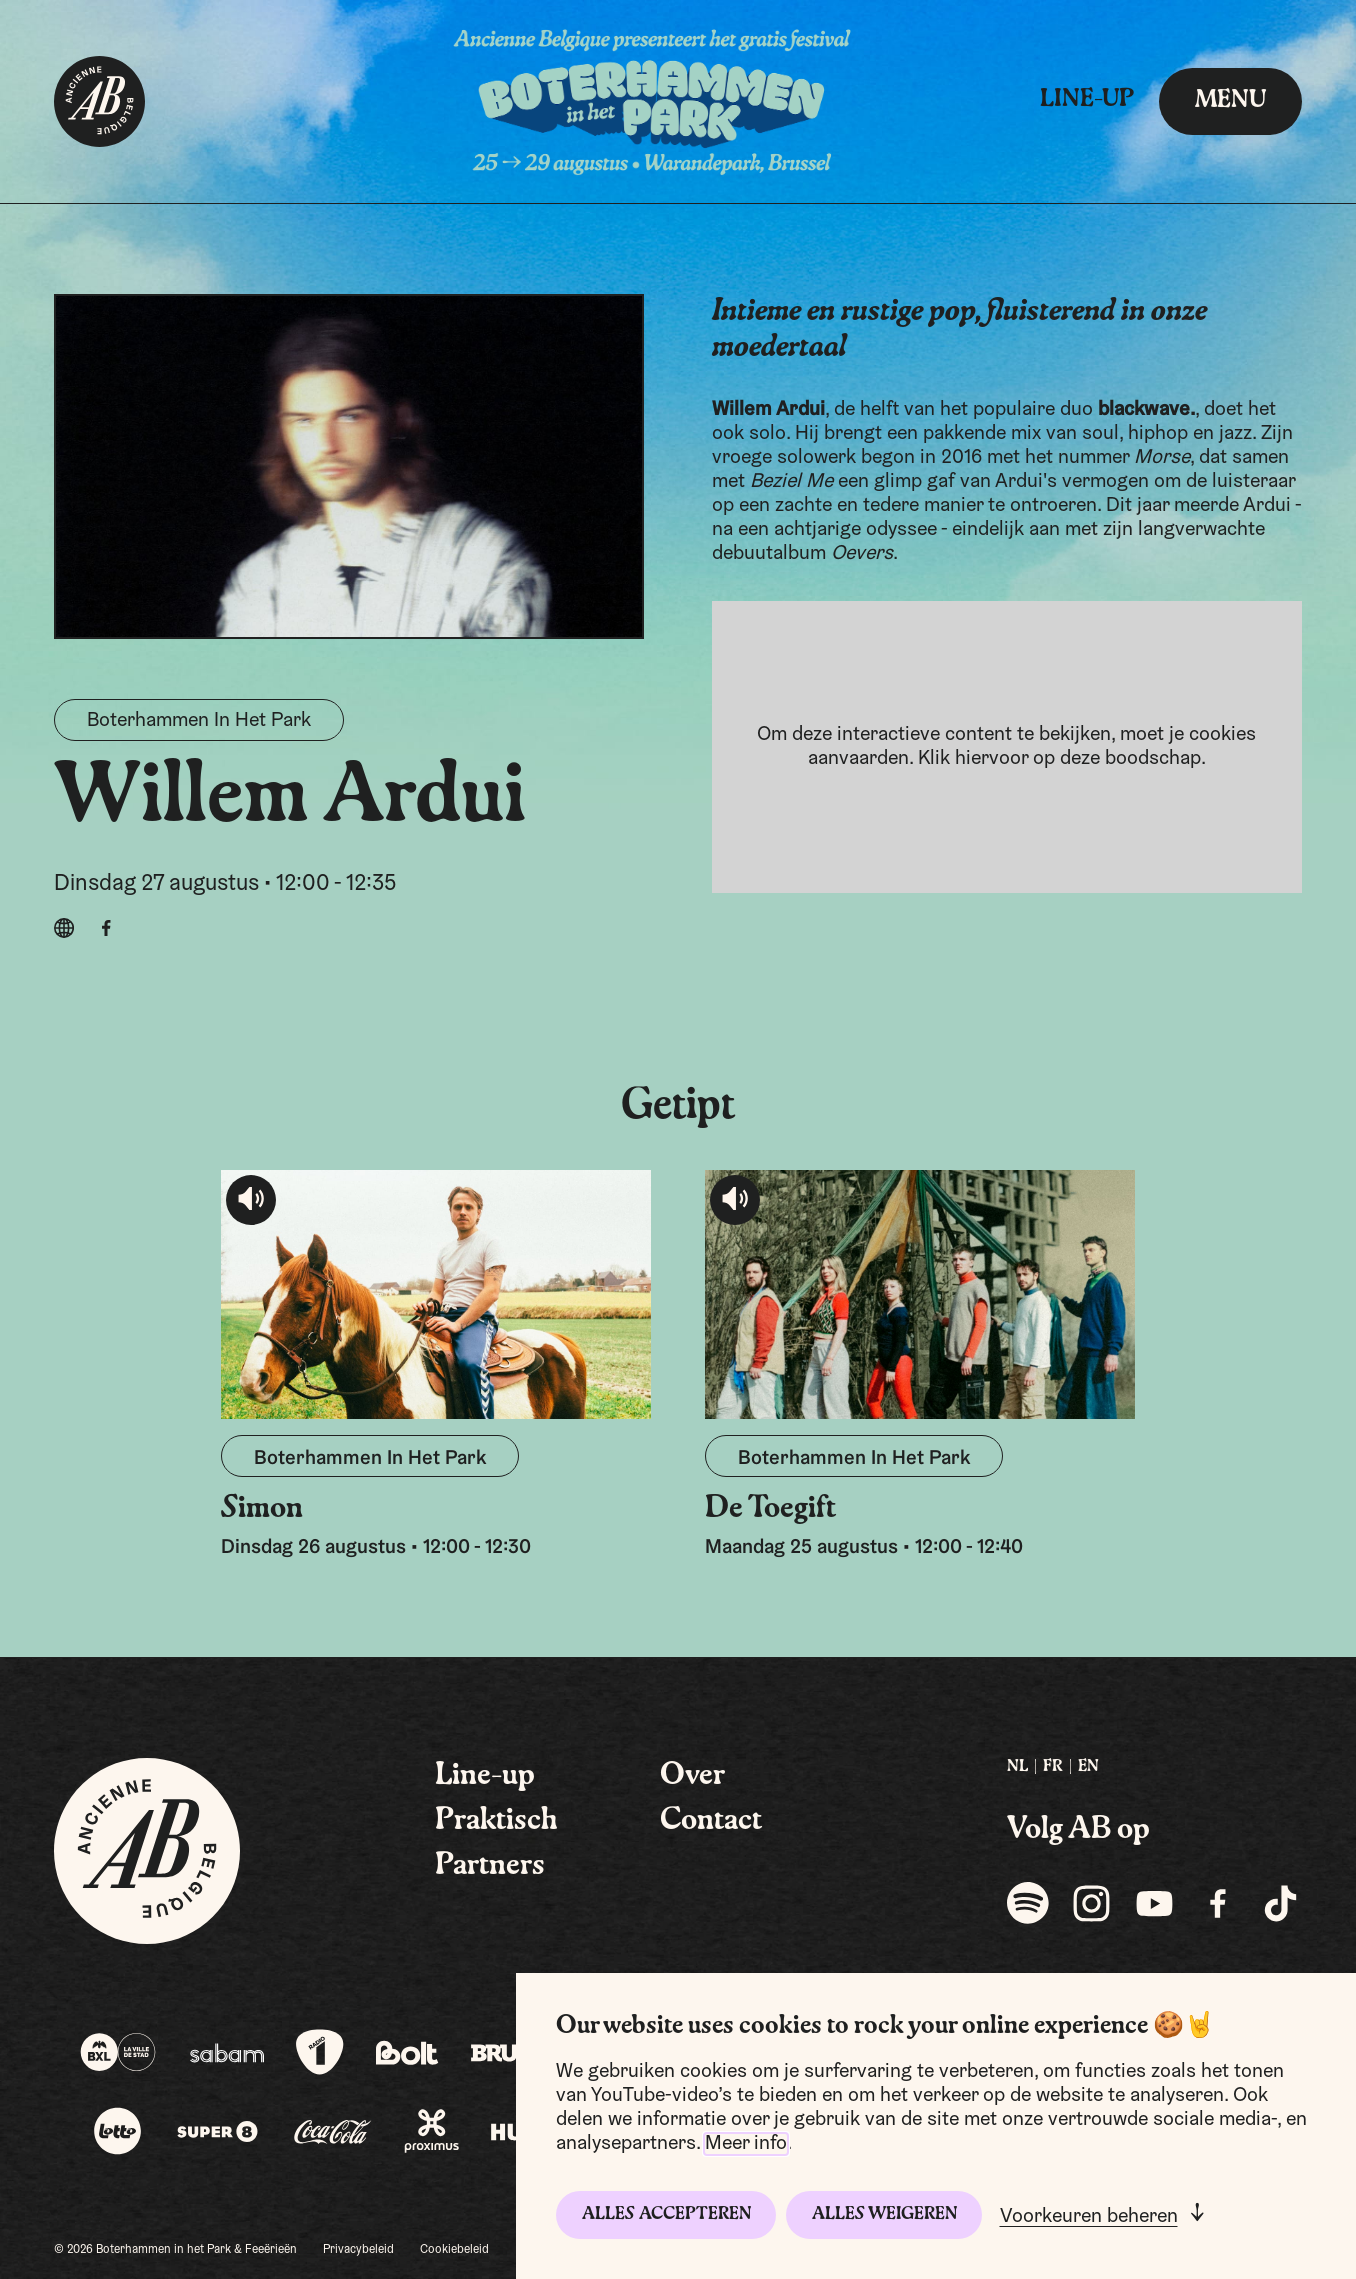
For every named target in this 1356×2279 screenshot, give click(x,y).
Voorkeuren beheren (1089, 2217)
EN (1088, 1767)
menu (1230, 101)
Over (692, 1776)
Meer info (746, 2144)
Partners (490, 1866)
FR (1053, 1767)
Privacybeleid (358, 2250)
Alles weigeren (884, 2214)
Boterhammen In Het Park (199, 721)
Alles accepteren (666, 2214)
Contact (711, 1821)
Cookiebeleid (454, 2250)
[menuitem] (1017, 1767)
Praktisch (496, 1821)
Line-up (1087, 100)
